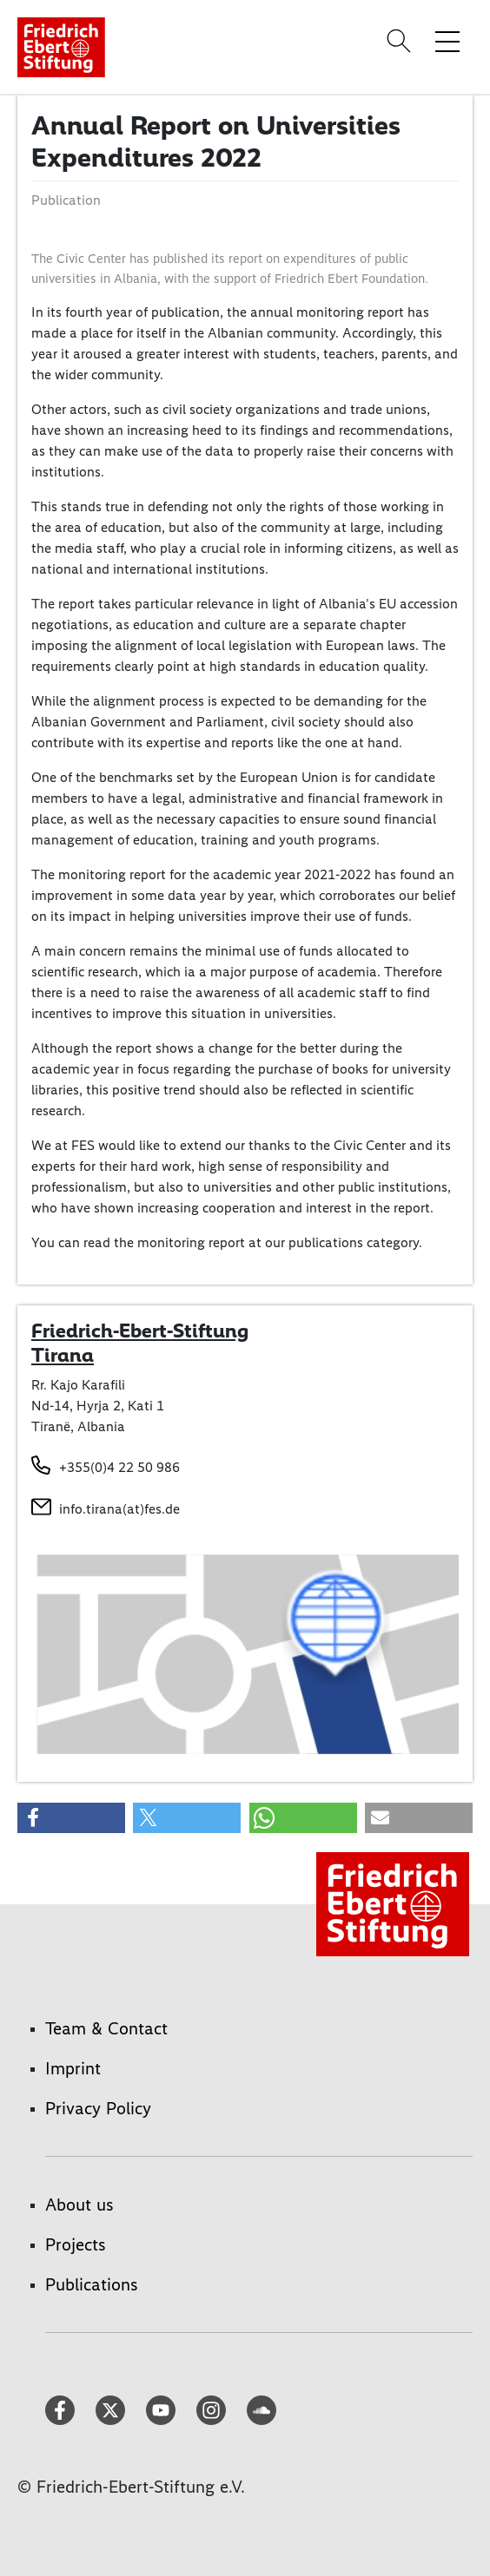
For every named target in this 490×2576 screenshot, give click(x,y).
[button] (71, 1818)
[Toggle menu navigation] (447, 40)
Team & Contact (106, 2028)
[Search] (401, 40)
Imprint (73, 2068)
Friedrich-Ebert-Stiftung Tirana (139, 1342)
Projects (75, 2244)
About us (79, 2204)
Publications (91, 2284)
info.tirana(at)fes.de (119, 1509)
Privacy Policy (98, 2108)
